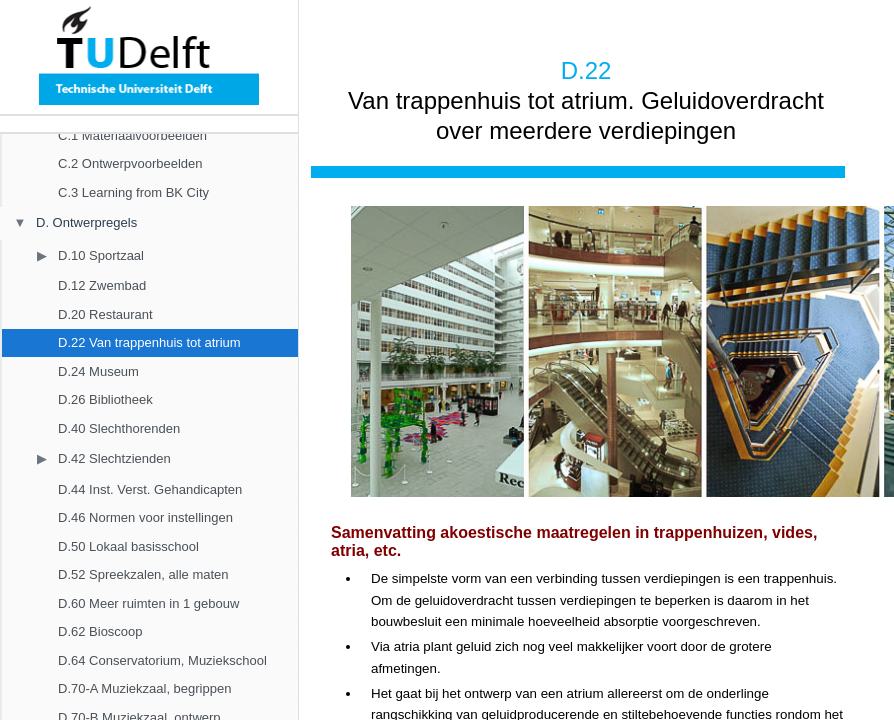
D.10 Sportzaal (101, 255)
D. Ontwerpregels (86, 222)
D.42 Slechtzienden (114, 458)
